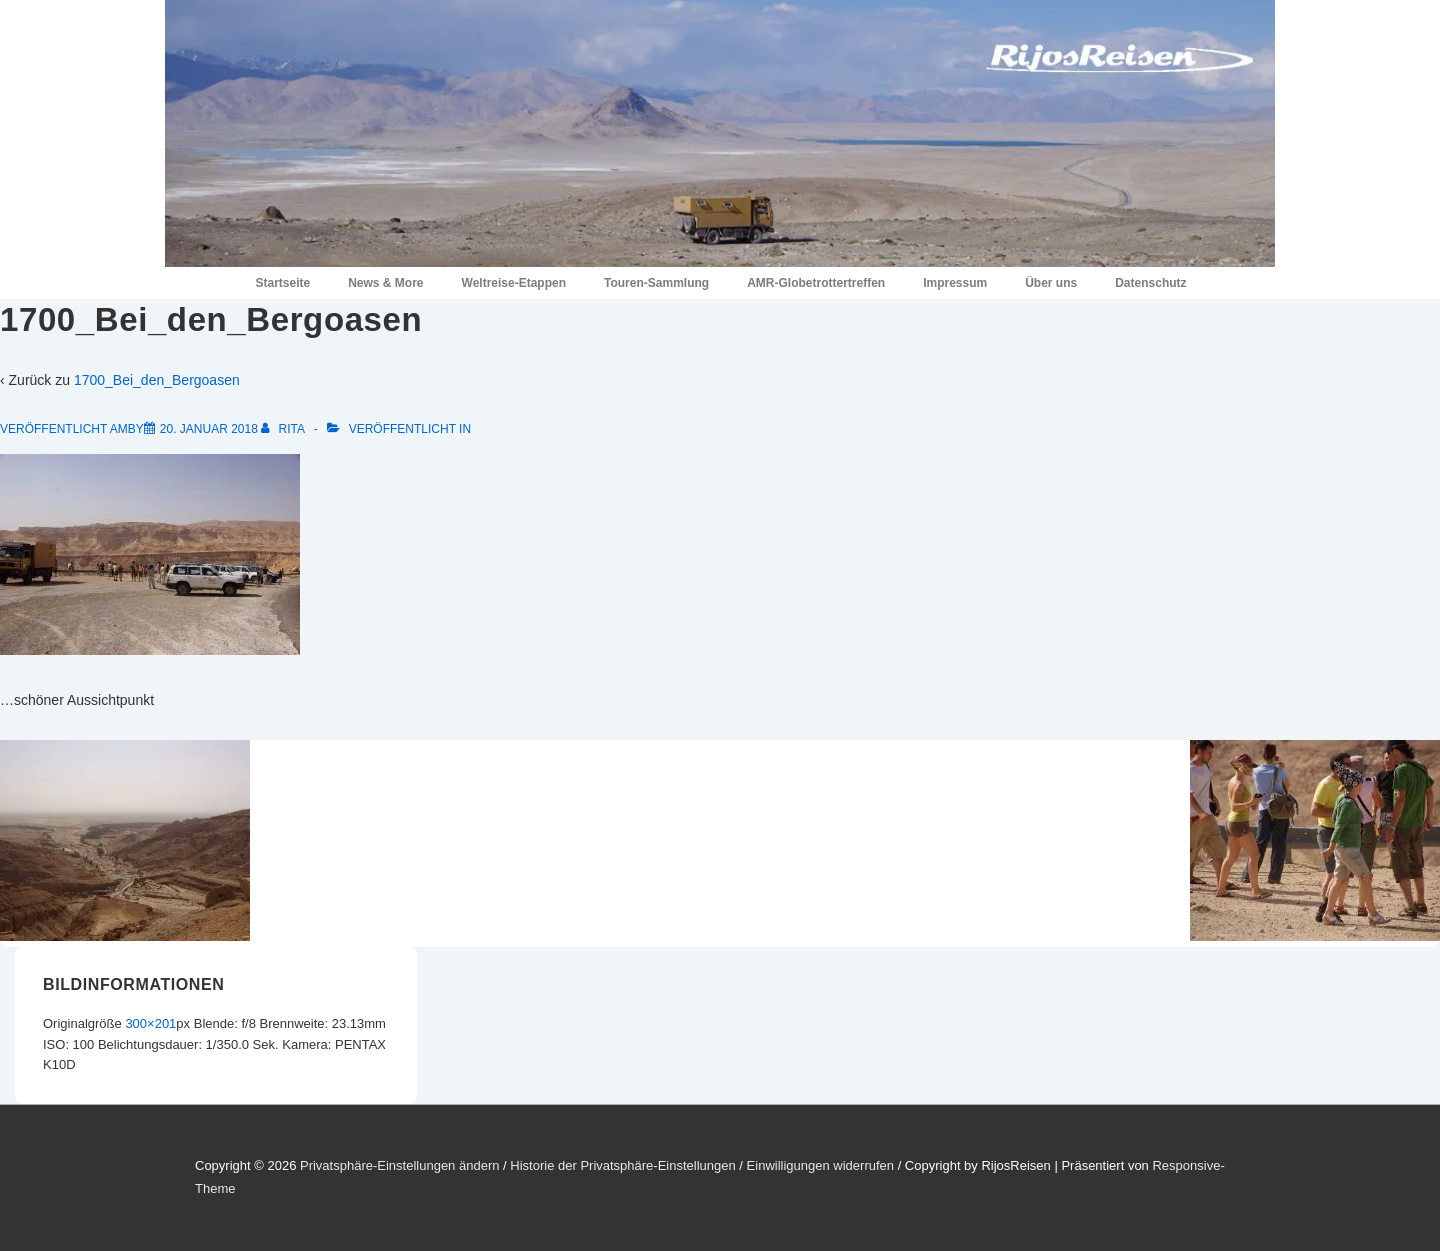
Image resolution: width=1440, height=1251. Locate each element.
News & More (385, 283)
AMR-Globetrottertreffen (816, 283)
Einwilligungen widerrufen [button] (820, 1165)
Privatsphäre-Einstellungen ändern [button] (399, 1165)
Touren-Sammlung (656, 283)
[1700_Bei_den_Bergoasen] (209, 429)
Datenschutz (1150, 283)
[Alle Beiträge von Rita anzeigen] (284, 429)
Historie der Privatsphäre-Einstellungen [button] (622, 1165)
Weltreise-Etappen (514, 283)
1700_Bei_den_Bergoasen (157, 380)
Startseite (282, 283)
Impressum (955, 283)
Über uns (1051, 283)
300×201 (150, 1023)
